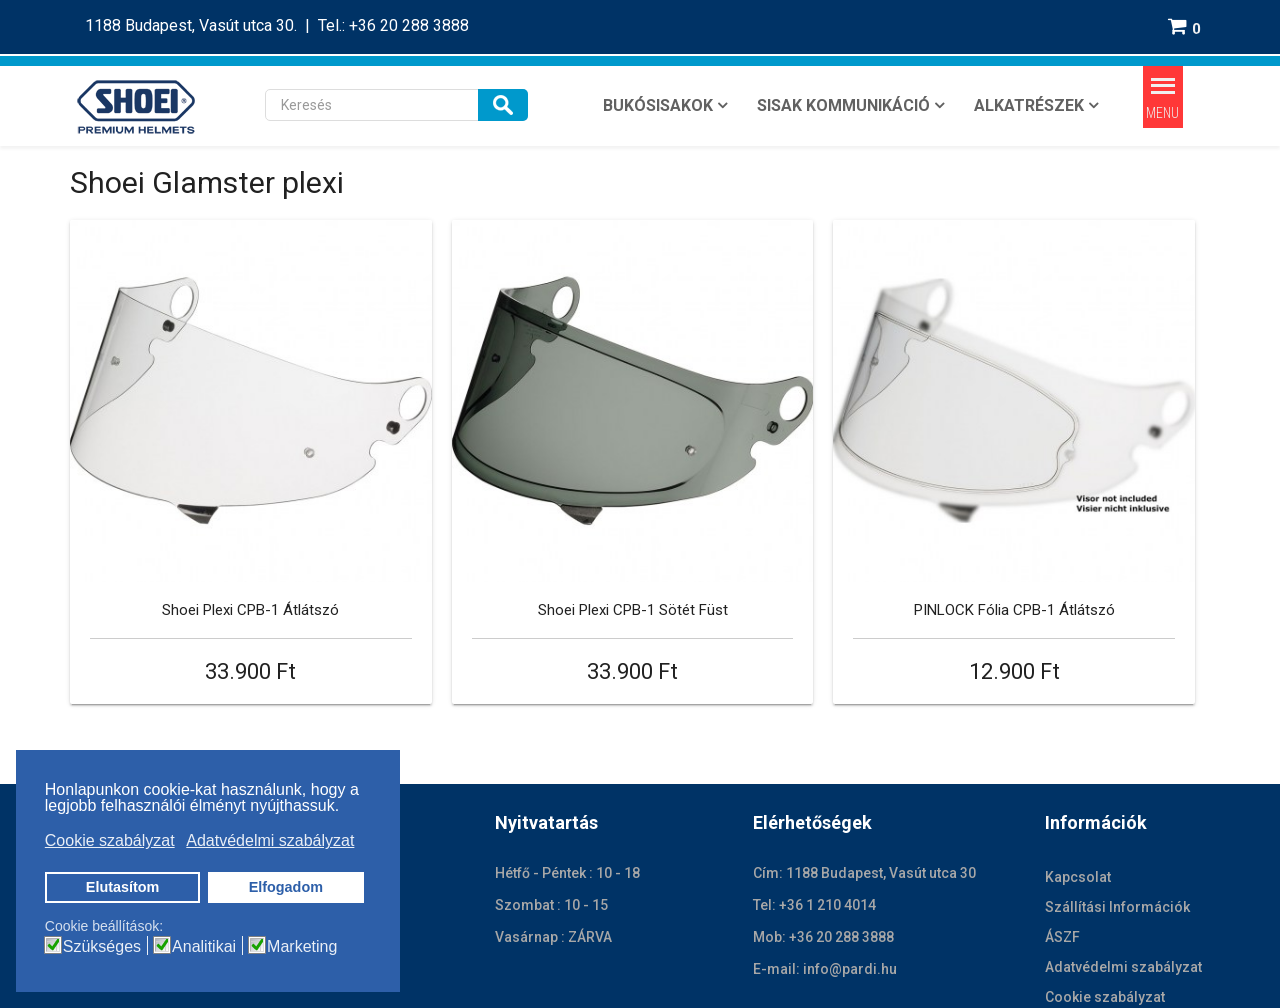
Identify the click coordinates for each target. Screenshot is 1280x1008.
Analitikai (204, 947)
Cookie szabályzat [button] (110, 840)
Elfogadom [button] (286, 887)
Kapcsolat (1078, 786)
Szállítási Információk (1117, 816)
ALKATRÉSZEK (1029, 105)
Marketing (302, 947)
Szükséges (102, 947)
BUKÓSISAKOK (658, 105)
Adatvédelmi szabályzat (1123, 876)
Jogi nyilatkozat (489, 975)
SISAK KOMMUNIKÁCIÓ (843, 105)
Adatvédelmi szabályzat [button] (270, 840)
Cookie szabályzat (1105, 906)
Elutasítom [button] (123, 887)
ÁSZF (1062, 846)
